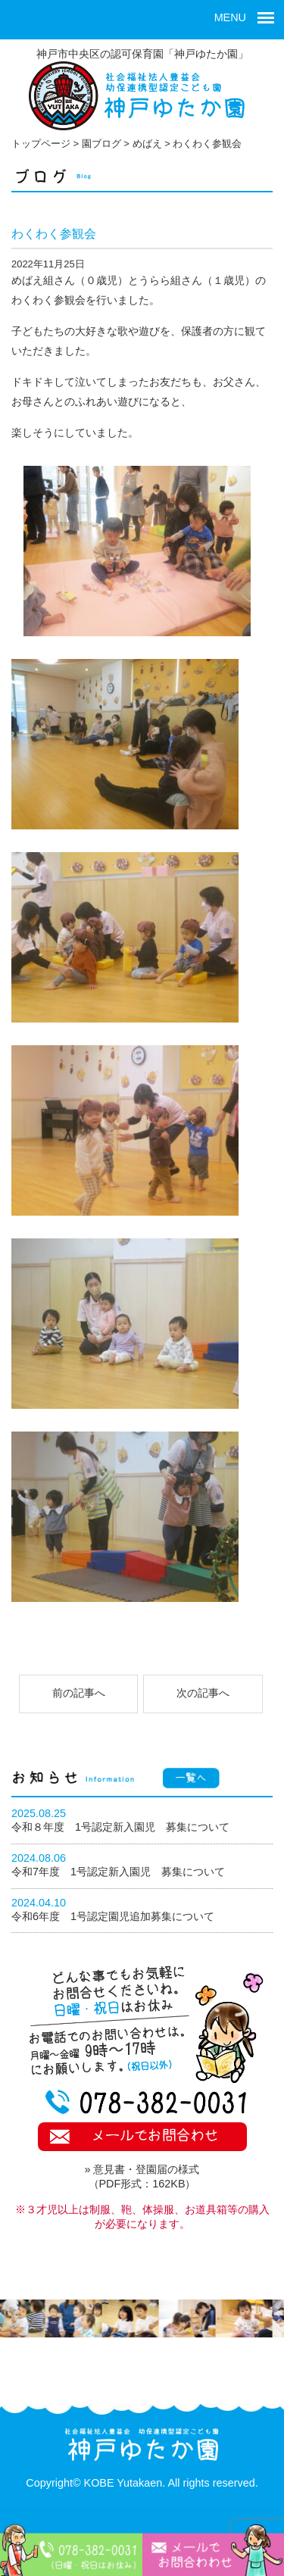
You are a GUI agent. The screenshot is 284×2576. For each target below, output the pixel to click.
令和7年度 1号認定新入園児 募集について (118, 1872)
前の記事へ (78, 1693)
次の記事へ (202, 1693)
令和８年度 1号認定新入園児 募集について (120, 1827)
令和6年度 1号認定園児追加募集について (112, 1916)
